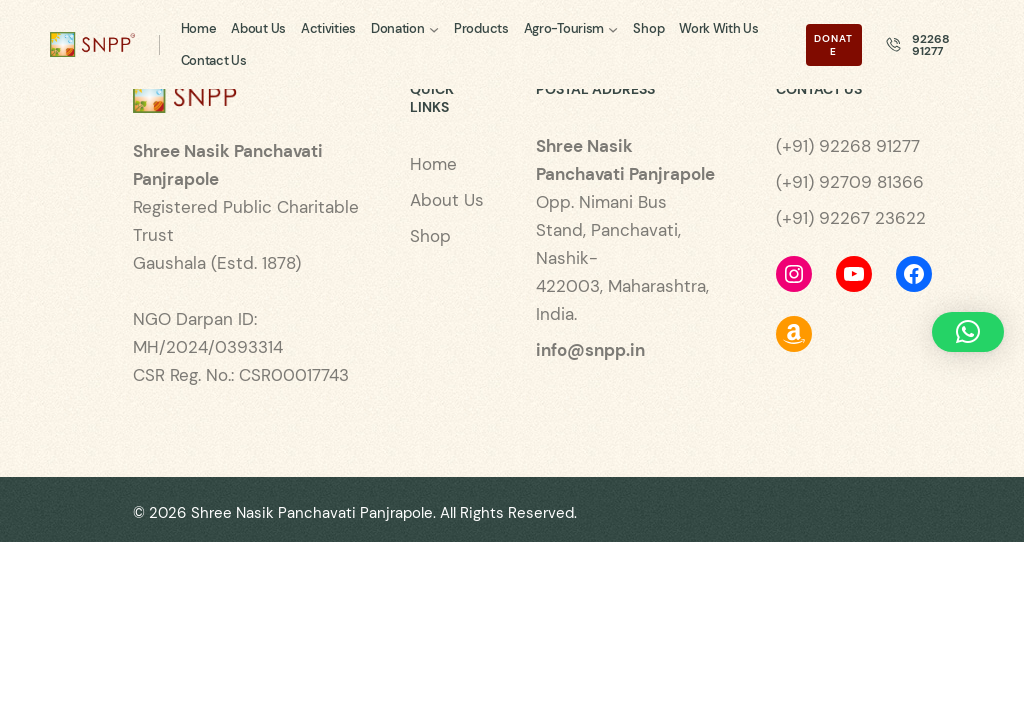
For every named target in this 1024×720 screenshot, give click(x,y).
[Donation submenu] (434, 28)
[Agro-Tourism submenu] (613, 28)
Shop (430, 236)
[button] (968, 332)
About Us (447, 200)
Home (433, 164)
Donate (833, 45)
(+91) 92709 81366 (850, 182)
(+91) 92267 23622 (851, 218)
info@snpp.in (590, 350)
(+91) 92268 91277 (848, 146)
